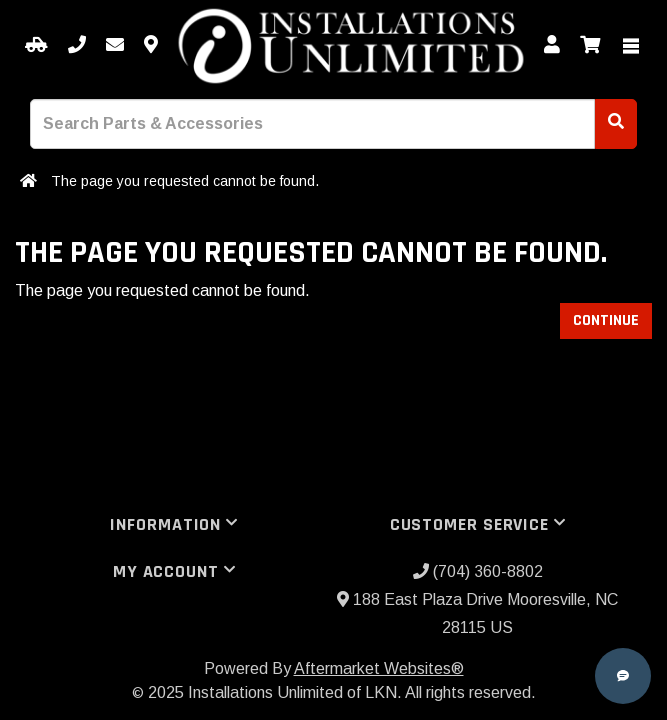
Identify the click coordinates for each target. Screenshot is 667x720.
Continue (606, 320)
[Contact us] (151, 45)
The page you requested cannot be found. (185, 181)
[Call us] (77, 45)
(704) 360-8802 (478, 571)
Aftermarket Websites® (379, 668)
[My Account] (552, 45)
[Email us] (115, 45)
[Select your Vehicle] (36, 45)
